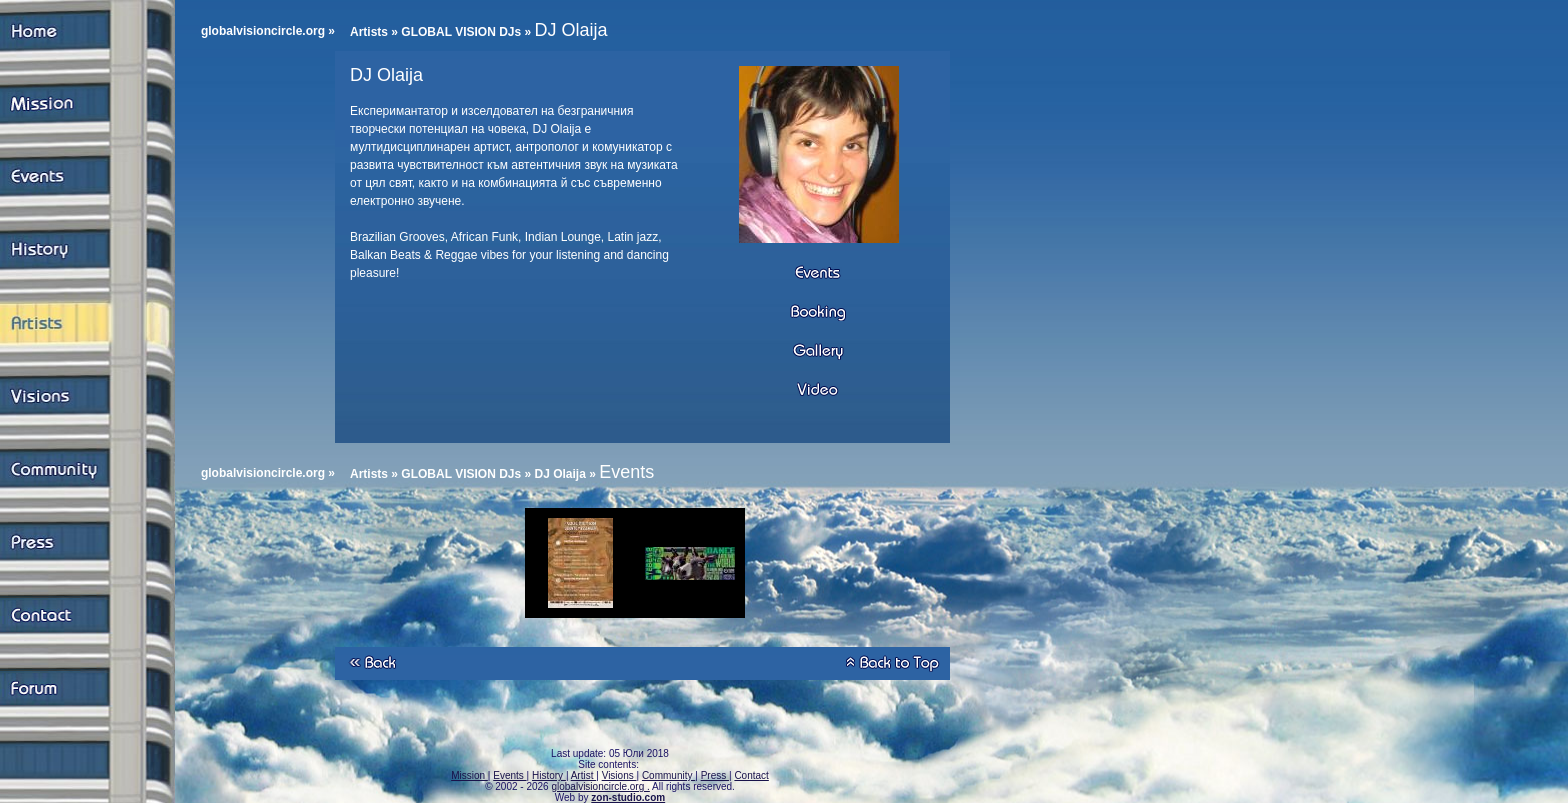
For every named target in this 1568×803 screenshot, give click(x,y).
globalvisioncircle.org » (268, 31)
